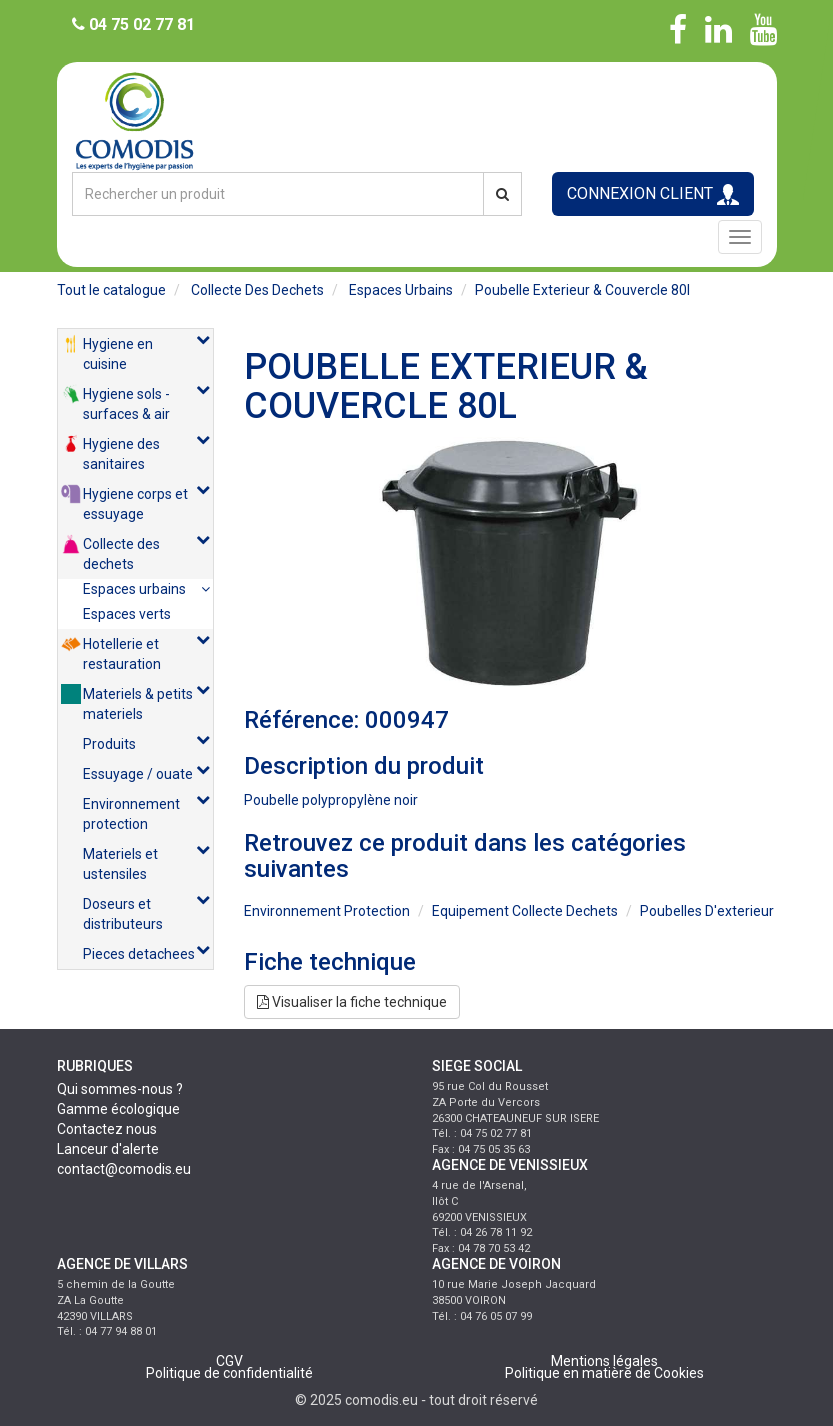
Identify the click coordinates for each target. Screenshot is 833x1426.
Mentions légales (604, 1361)
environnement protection (327, 911)
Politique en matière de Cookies (604, 1373)
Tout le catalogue (111, 290)
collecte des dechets (257, 290)
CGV (229, 1361)
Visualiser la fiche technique (352, 1002)
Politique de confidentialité (229, 1373)
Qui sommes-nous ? (120, 1089)
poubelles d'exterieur (707, 911)
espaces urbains (401, 290)
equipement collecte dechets (525, 911)
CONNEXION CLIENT (653, 194)
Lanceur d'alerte (108, 1149)
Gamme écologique (118, 1109)
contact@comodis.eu (124, 1169)
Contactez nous (107, 1129)
